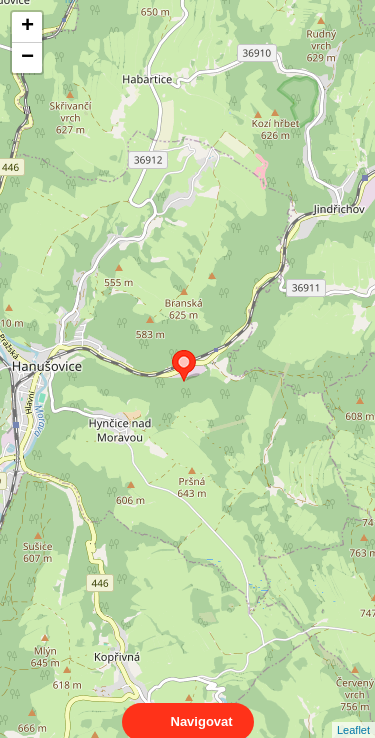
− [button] (27, 58)
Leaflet (353, 712)
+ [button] (27, 27)
